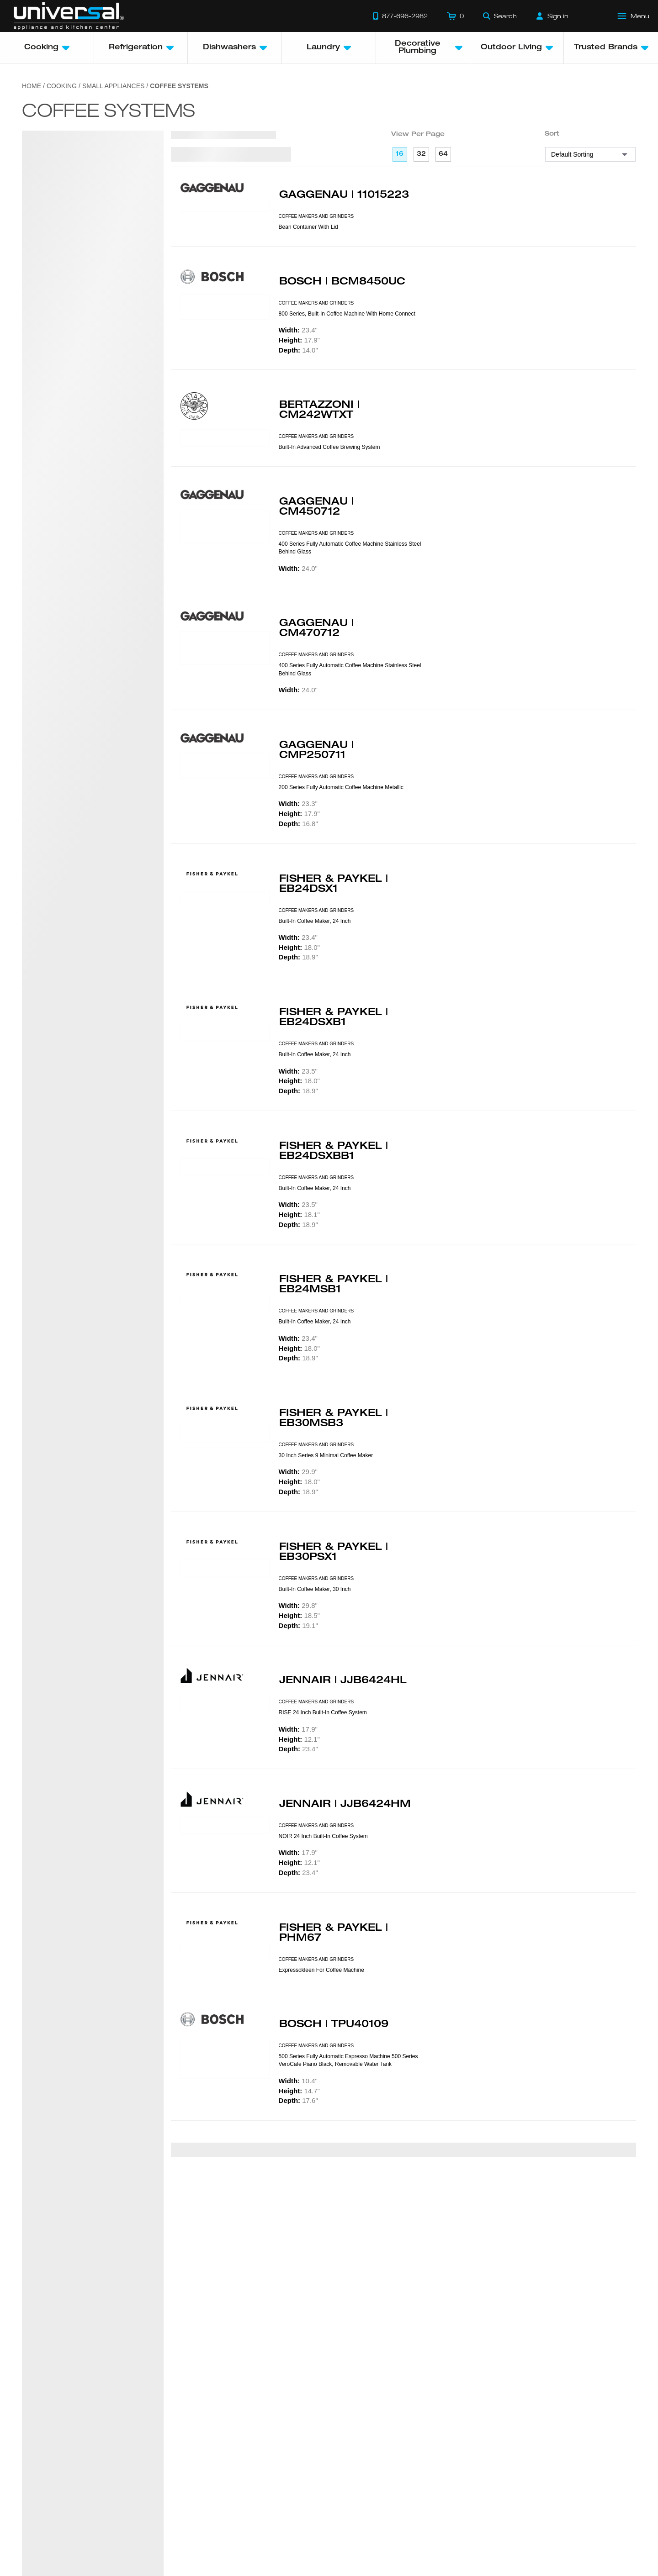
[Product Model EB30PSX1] (225, 1567)
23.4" (298, 330)
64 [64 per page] (443, 154)
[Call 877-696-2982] (400, 16)
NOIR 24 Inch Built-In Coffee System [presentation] (323, 1836)
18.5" (299, 1615)
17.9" (299, 340)
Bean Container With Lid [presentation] (308, 227)
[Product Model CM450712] (225, 526)
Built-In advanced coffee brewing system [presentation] (329, 447)
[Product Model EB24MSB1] (225, 1300)
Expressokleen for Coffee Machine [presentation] (321, 1970)
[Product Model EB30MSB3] (225, 1434)
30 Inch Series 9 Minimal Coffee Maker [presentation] (326, 1455)
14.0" (298, 350)
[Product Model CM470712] (225, 648)
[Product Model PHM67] (225, 1948)
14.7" (299, 2091)
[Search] (500, 16)
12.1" (299, 1739)
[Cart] (455, 16)
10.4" (298, 2081)
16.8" (298, 823)
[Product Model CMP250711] (225, 766)
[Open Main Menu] (634, 16)
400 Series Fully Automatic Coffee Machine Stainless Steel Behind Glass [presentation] (350, 548)
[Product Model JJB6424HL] (225, 1701)
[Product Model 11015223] (225, 207)
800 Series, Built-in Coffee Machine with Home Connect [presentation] (347, 314)
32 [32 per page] (421, 154)
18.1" (299, 1214)
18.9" (298, 957)
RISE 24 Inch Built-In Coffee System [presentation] (323, 1712)
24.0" (298, 568)
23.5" (298, 1071)
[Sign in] (552, 16)
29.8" (298, 1605)
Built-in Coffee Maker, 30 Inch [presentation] (315, 1589)
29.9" (298, 1471)
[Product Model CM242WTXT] (225, 438)
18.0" (299, 947)
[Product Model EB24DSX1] (225, 899)
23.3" (298, 803)
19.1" (298, 1625)
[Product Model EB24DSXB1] (225, 1033)
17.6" (298, 2100)
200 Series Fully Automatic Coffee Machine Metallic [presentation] (341, 787)
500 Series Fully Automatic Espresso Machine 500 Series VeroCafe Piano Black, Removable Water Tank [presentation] (348, 2060)
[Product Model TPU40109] (225, 2058)
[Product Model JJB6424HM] (225, 1825)
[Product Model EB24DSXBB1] (225, 1166)
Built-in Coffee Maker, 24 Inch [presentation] (315, 921)
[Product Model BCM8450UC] (225, 307)
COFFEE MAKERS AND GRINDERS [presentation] (316, 216)
